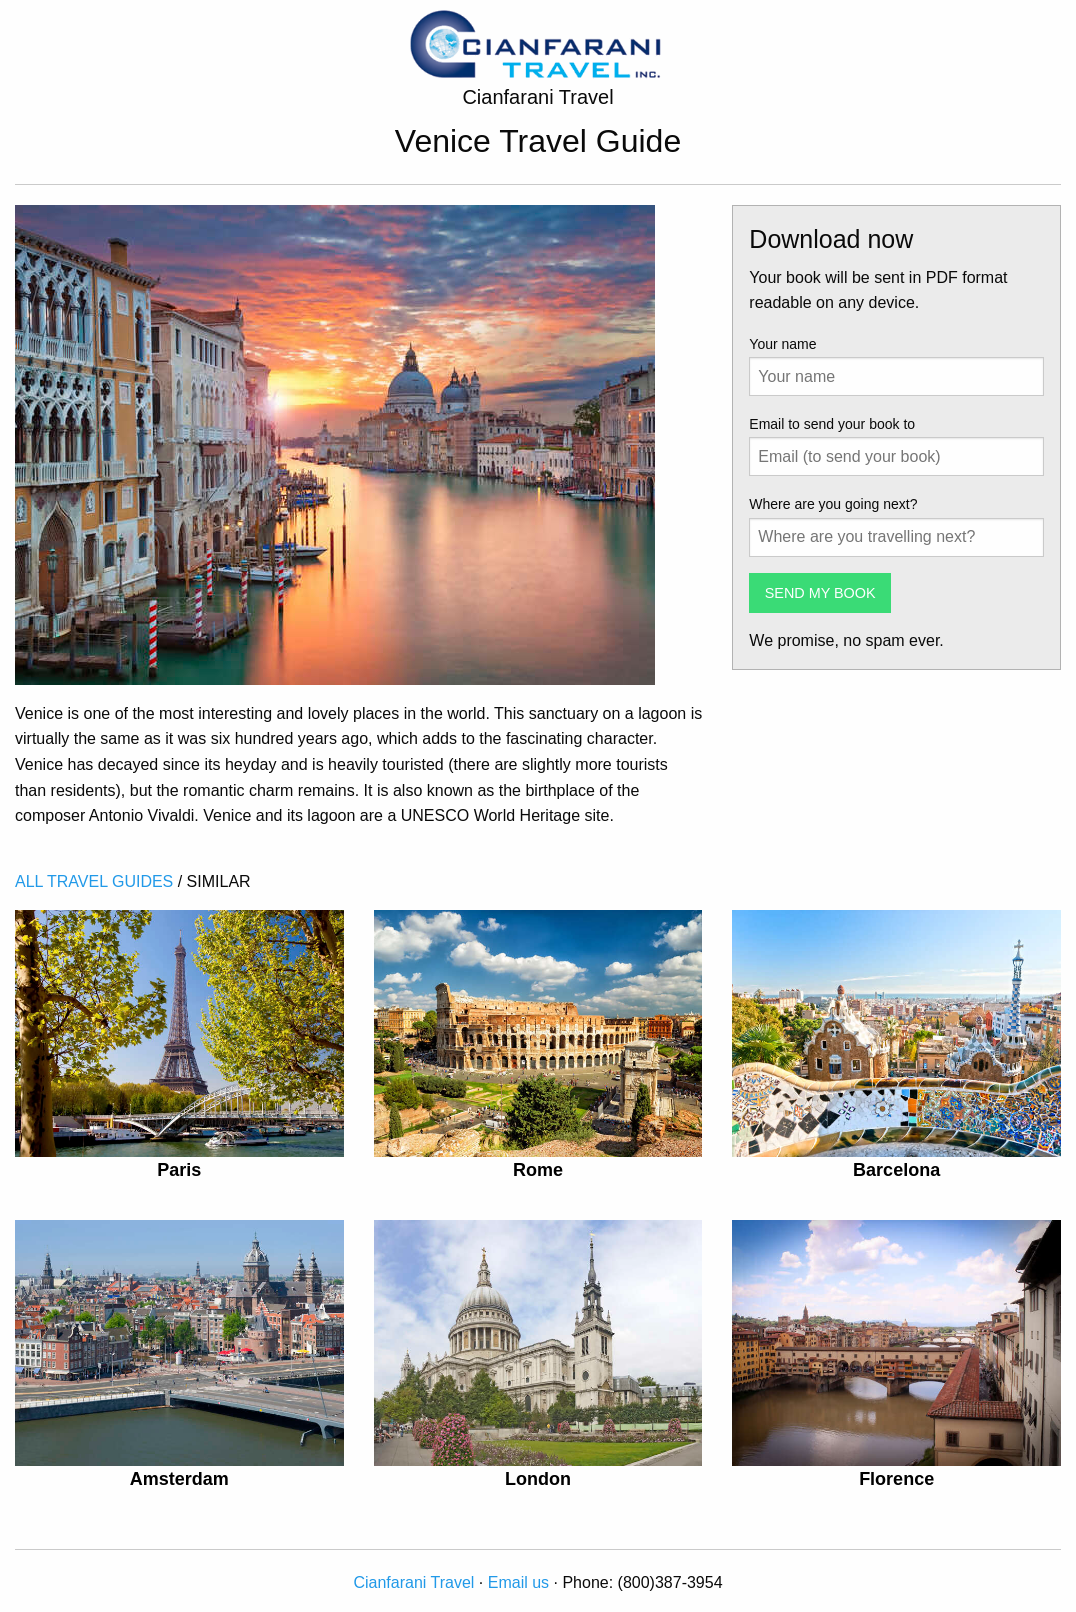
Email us (518, 1582)
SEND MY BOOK (820, 593)
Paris (179, 1170)
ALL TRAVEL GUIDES (94, 881)
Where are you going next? (833, 504)
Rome (538, 1170)
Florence (896, 1479)
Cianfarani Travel (413, 1582)
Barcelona (896, 1170)
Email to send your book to (832, 424)
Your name (782, 344)
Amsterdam (179, 1479)
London (538, 1479)
